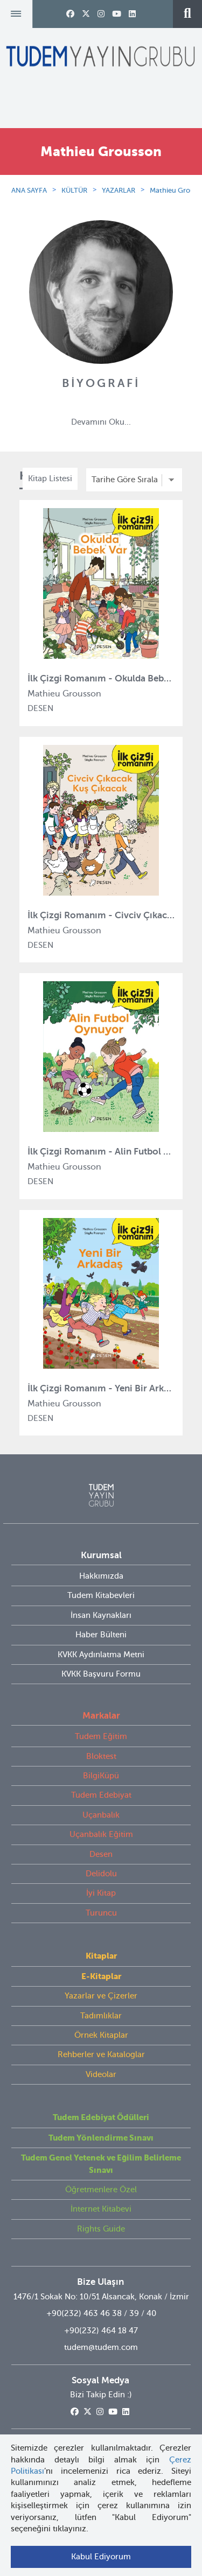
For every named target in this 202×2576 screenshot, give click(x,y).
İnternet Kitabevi (101, 2209)
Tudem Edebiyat (101, 1795)
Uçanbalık (101, 1815)
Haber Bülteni (101, 1634)
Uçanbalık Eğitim (101, 1834)
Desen (101, 1854)
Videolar (101, 2074)
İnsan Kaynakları (101, 1615)
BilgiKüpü (101, 1775)
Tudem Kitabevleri (101, 1595)
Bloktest (101, 1756)
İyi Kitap (101, 1893)
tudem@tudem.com (101, 2347)
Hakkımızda (101, 1576)
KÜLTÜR (74, 190)
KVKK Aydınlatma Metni (101, 1654)
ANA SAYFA (29, 190)
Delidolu (101, 1873)
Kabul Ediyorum (101, 2556)
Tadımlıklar (101, 2015)
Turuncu (101, 1913)
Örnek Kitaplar (101, 2035)
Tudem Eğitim (101, 1736)
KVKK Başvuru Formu (101, 1674)
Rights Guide (101, 2229)
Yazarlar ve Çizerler (101, 1995)
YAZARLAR (118, 190)
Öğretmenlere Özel (101, 2189)
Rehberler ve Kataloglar (101, 2054)
